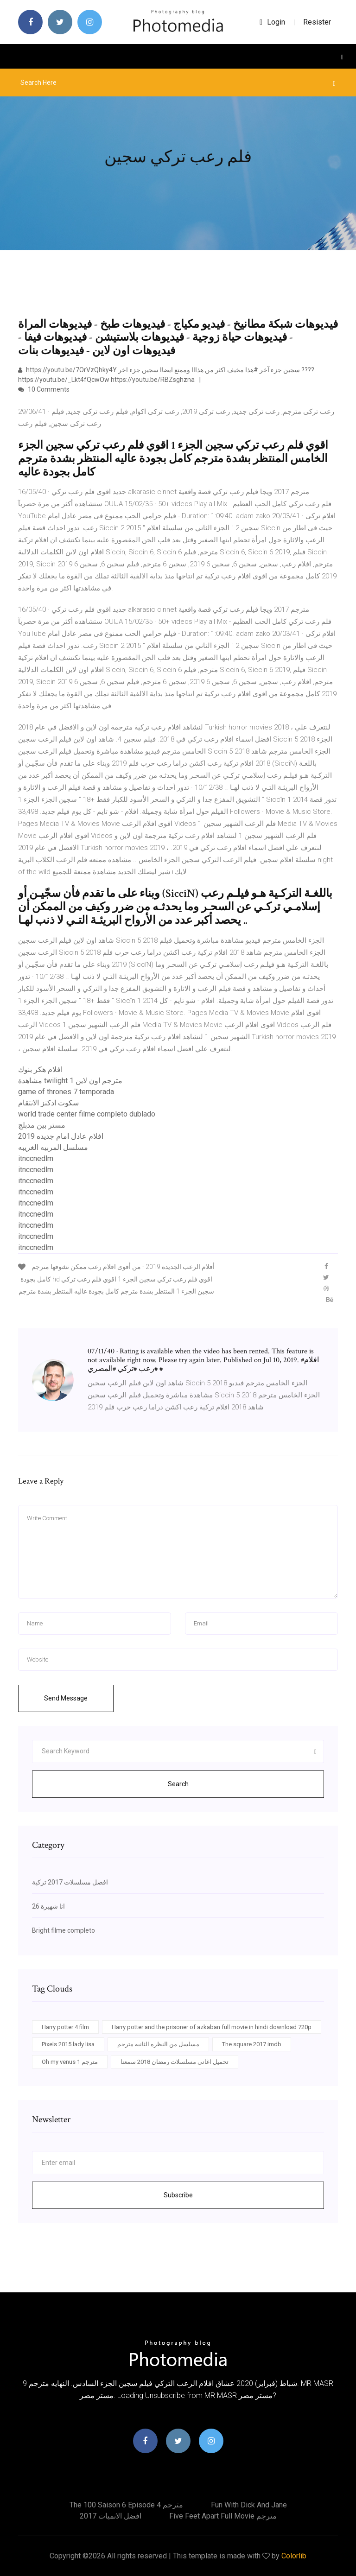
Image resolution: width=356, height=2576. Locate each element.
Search (178, 1784)
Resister (317, 22)
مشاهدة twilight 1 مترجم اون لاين (70, 1080)
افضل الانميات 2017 (110, 2516)
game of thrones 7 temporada (66, 1091)
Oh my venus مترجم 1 (70, 2061)
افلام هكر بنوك (40, 1069)
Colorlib (293, 2555)
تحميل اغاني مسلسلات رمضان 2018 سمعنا (175, 2061)
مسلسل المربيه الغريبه (53, 1147)
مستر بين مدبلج (41, 1125)
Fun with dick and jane (249, 2504)
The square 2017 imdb (251, 2044)
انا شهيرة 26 (48, 1906)
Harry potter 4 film (65, 2027)
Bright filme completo (63, 1930)
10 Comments (44, 389)
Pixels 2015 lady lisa (68, 2044)
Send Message (66, 1698)
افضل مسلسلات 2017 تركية (70, 1882)
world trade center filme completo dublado (86, 1114)
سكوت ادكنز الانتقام (48, 1102)
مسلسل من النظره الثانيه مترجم (158, 2044)
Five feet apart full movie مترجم (223, 2516)
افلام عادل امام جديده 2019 (60, 1136)
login (272, 22)
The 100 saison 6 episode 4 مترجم (126, 2504)
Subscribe (178, 2195)
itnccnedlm (35, 1158)
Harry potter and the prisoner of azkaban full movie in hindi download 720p (212, 2027)
